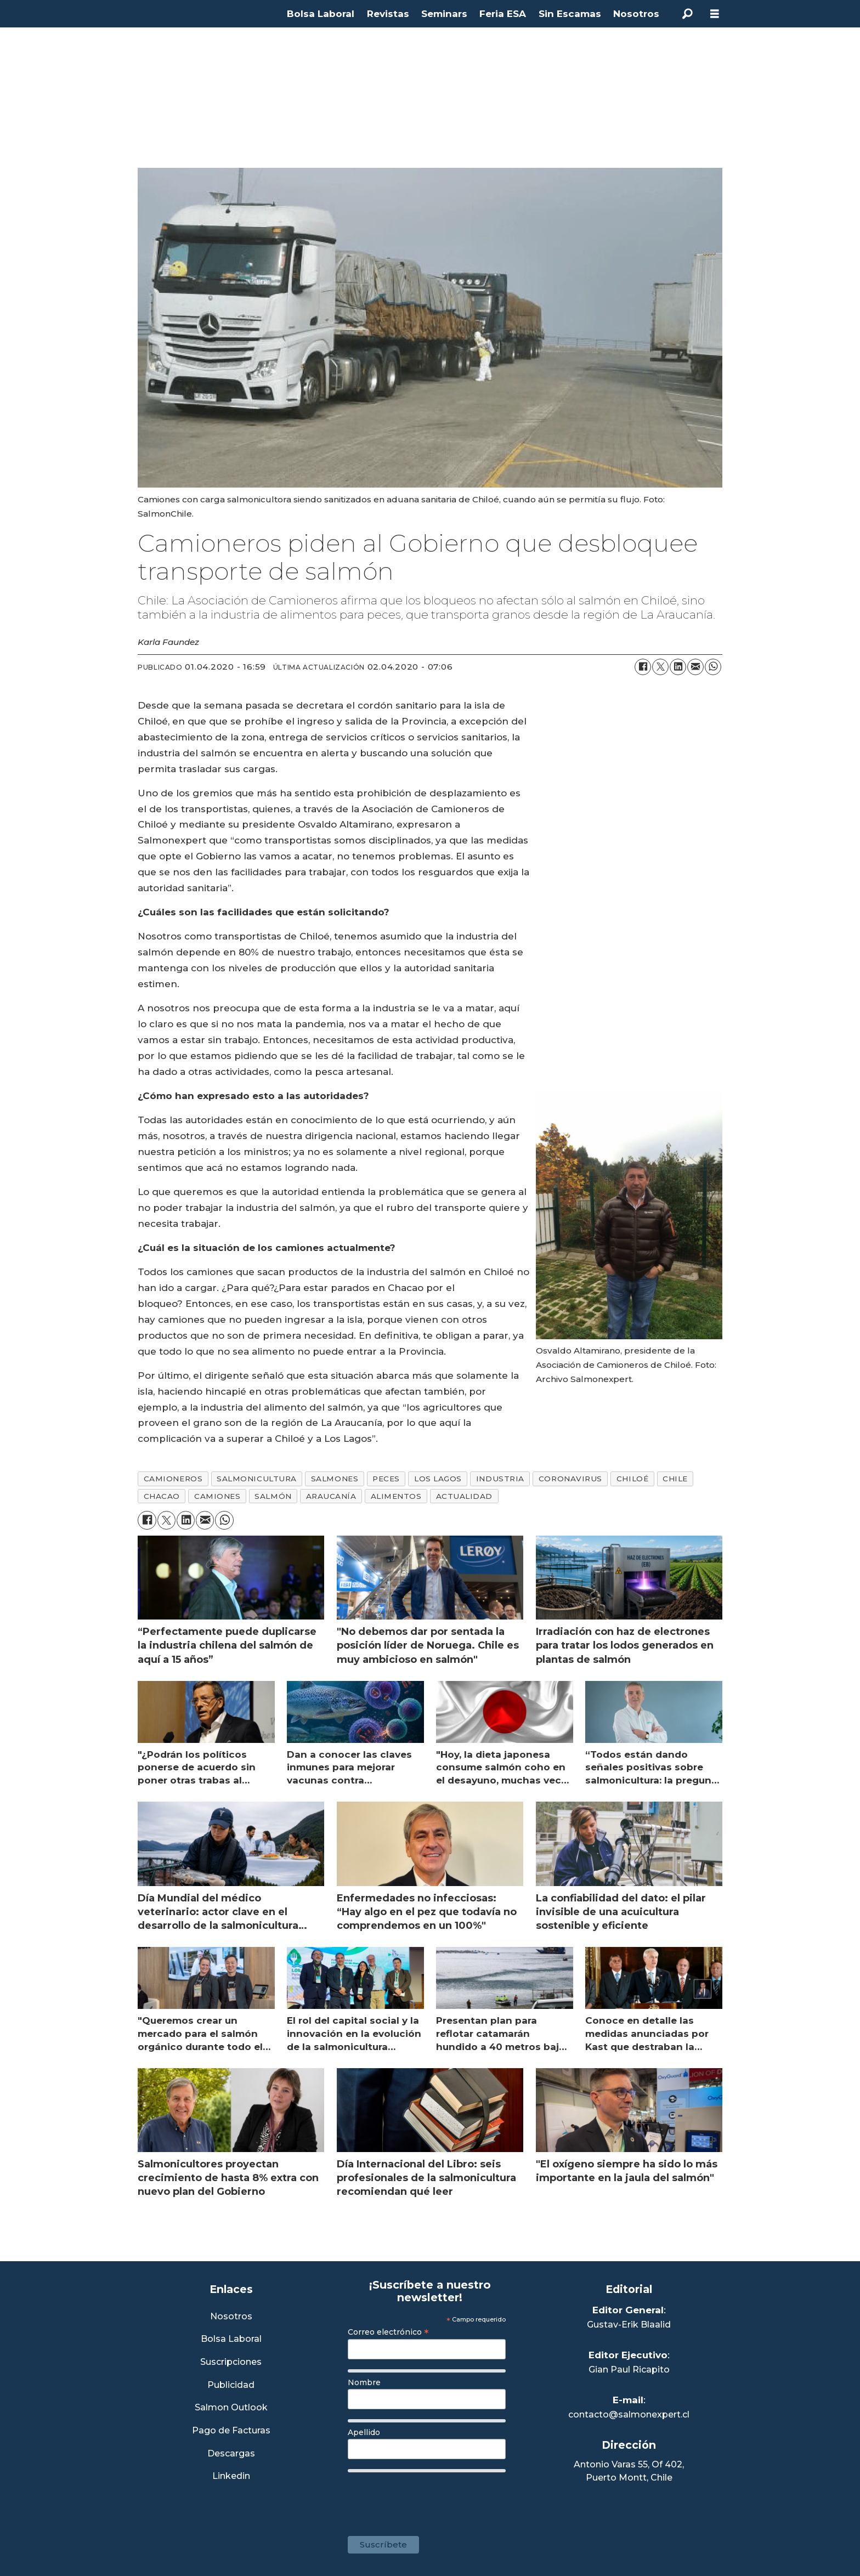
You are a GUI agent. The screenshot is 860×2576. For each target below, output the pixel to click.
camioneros (173, 1478)
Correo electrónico (388, 2331)
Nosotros (636, 13)
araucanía (331, 1496)
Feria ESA (502, 13)
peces (386, 1478)
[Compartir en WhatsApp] (713, 667)
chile (675, 1478)
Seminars (444, 13)
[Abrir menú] (714, 13)
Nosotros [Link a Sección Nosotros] (231, 2316)
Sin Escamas (570, 13)
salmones (334, 1478)
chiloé (632, 1478)
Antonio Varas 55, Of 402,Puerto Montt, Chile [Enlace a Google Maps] (629, 2471)
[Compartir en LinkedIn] (678, 667)
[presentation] (431, 2498)
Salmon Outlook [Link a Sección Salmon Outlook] (231, 2407)
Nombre (364, 2382)
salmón (272, 1496)
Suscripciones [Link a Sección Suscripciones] (231, 2362)
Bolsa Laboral (320, 13)
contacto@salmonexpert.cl (628, 2414)
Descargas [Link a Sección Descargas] (231, 2454)
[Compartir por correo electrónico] (695, 667)
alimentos (396, 1496)
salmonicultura (257, 1478)
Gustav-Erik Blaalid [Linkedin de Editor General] (629, 2324)
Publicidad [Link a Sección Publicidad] (230, 2385)
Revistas (388, 13)
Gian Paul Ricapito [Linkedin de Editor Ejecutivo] (629, 2369)
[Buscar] (687, 13)
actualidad (464, 1496)
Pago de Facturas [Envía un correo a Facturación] (231, 2431)
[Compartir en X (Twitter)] (660, 667)
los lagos (438, 1478)
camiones (217, 1496)
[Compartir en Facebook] (643, 667)
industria (500, 1478)
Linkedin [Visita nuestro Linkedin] (231, 2476)
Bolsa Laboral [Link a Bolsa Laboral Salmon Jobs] (231, 2339)
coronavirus (570, 1478)
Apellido (364, 2432)
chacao (162, 1496)
